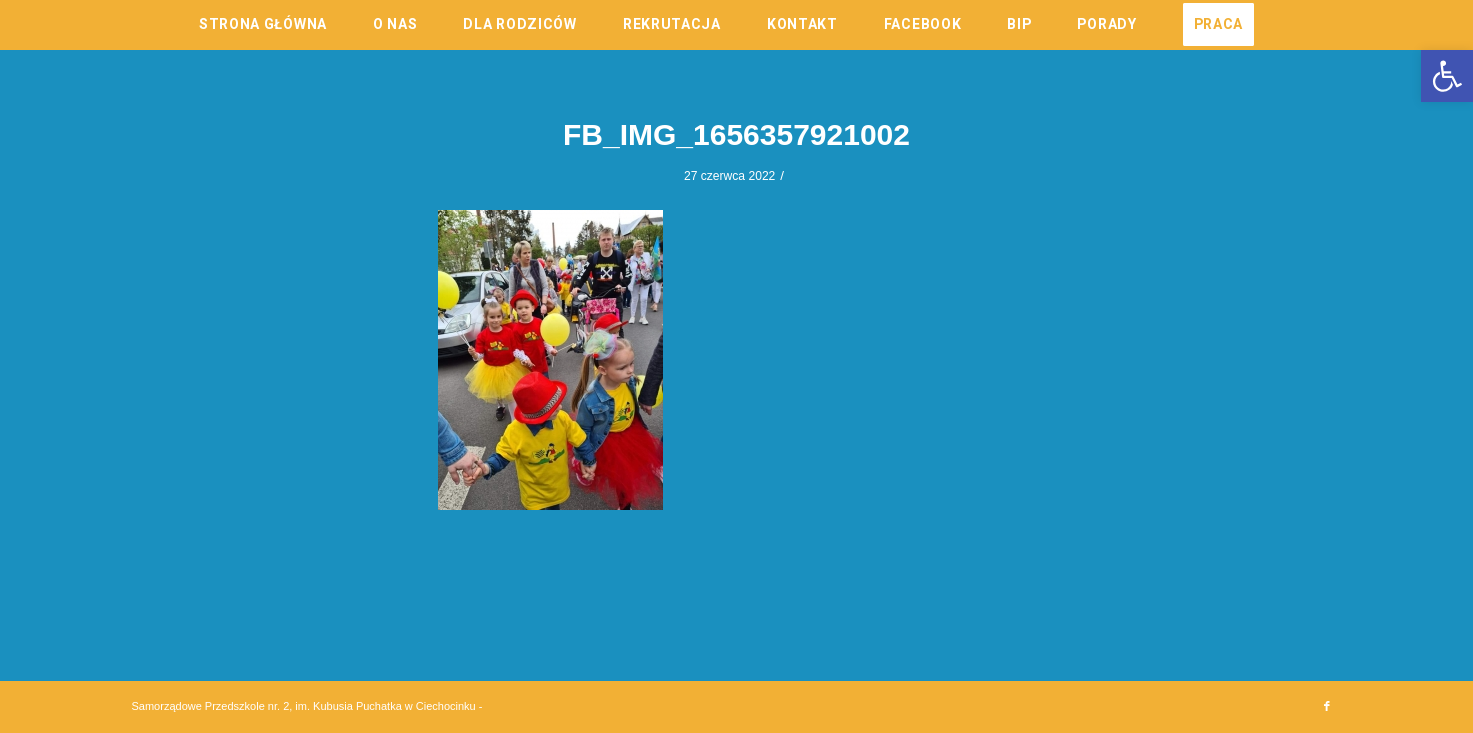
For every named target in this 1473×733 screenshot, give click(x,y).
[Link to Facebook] (1327, 706)
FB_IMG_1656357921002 (736, 134)
